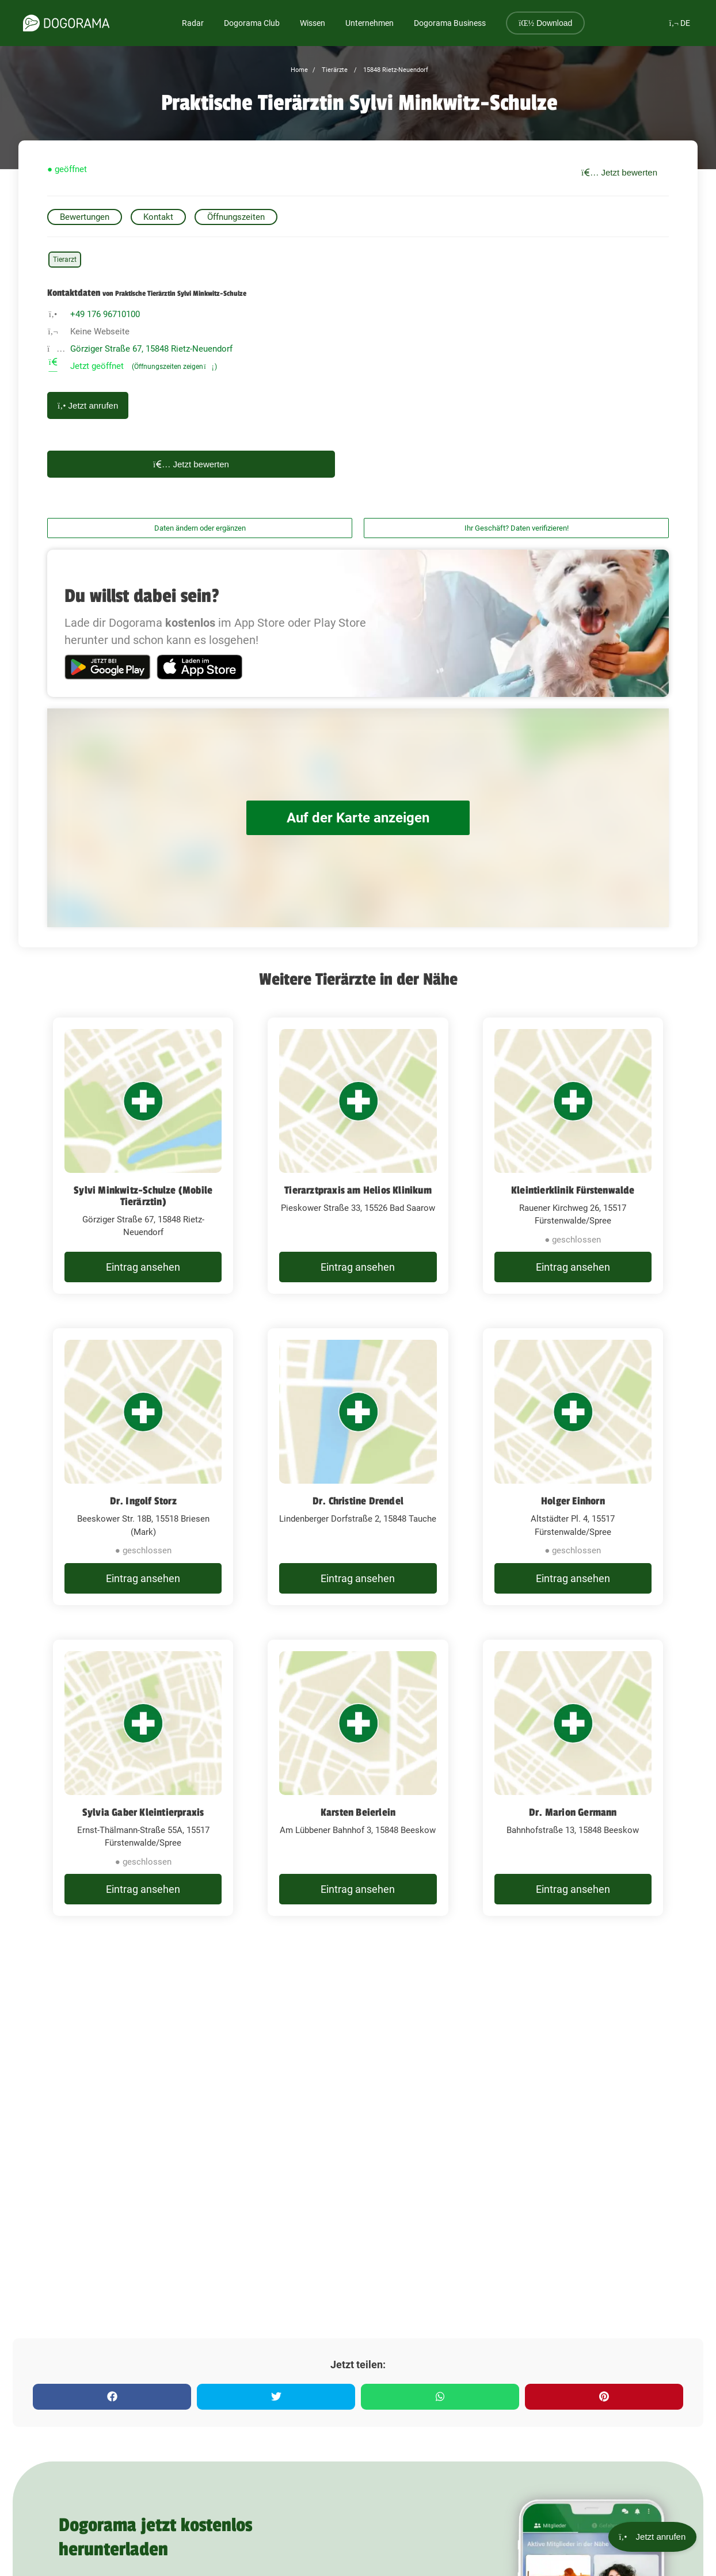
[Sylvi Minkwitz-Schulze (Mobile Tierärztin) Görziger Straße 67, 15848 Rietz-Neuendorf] (143, 1156)
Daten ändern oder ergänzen (200, 528)
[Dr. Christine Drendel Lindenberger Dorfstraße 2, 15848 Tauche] (358, 1466)
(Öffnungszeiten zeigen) (174, 367)
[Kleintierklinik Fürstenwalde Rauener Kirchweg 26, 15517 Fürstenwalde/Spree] (573, 1156)
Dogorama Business (450, 23)
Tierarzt (65, 260)
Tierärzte (334, 70)
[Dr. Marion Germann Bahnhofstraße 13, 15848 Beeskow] (573, 1778)
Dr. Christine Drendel (358, 1501)
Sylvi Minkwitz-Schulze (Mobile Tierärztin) (143, 1196)
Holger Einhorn (573, 1501)
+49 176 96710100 (105, 314)
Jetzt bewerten (619, 172)
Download (545, 23)
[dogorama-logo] (66, 23)
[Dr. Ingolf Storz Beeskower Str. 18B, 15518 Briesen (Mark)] (143, 1466)
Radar (193, 23)
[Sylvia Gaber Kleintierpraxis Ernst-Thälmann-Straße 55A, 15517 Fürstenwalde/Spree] (143, 1778)
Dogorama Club (252, 23)
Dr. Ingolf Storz (143, 1501)
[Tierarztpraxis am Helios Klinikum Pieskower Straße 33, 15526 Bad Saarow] (358, 1156)
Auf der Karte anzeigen (358, 817)
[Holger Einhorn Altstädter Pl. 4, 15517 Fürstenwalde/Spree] (573, 1466)
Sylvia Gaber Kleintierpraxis (143, 1812)
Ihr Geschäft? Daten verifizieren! (516, 528)
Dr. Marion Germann (573, 1812)
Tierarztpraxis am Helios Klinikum (358, 1190)
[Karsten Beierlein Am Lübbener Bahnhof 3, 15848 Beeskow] (358, 1778)
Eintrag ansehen (143, 1267)
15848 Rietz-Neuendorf (394, 70)
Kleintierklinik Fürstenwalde (573, 1190)
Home (299, 70)
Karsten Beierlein (358, 1812)
